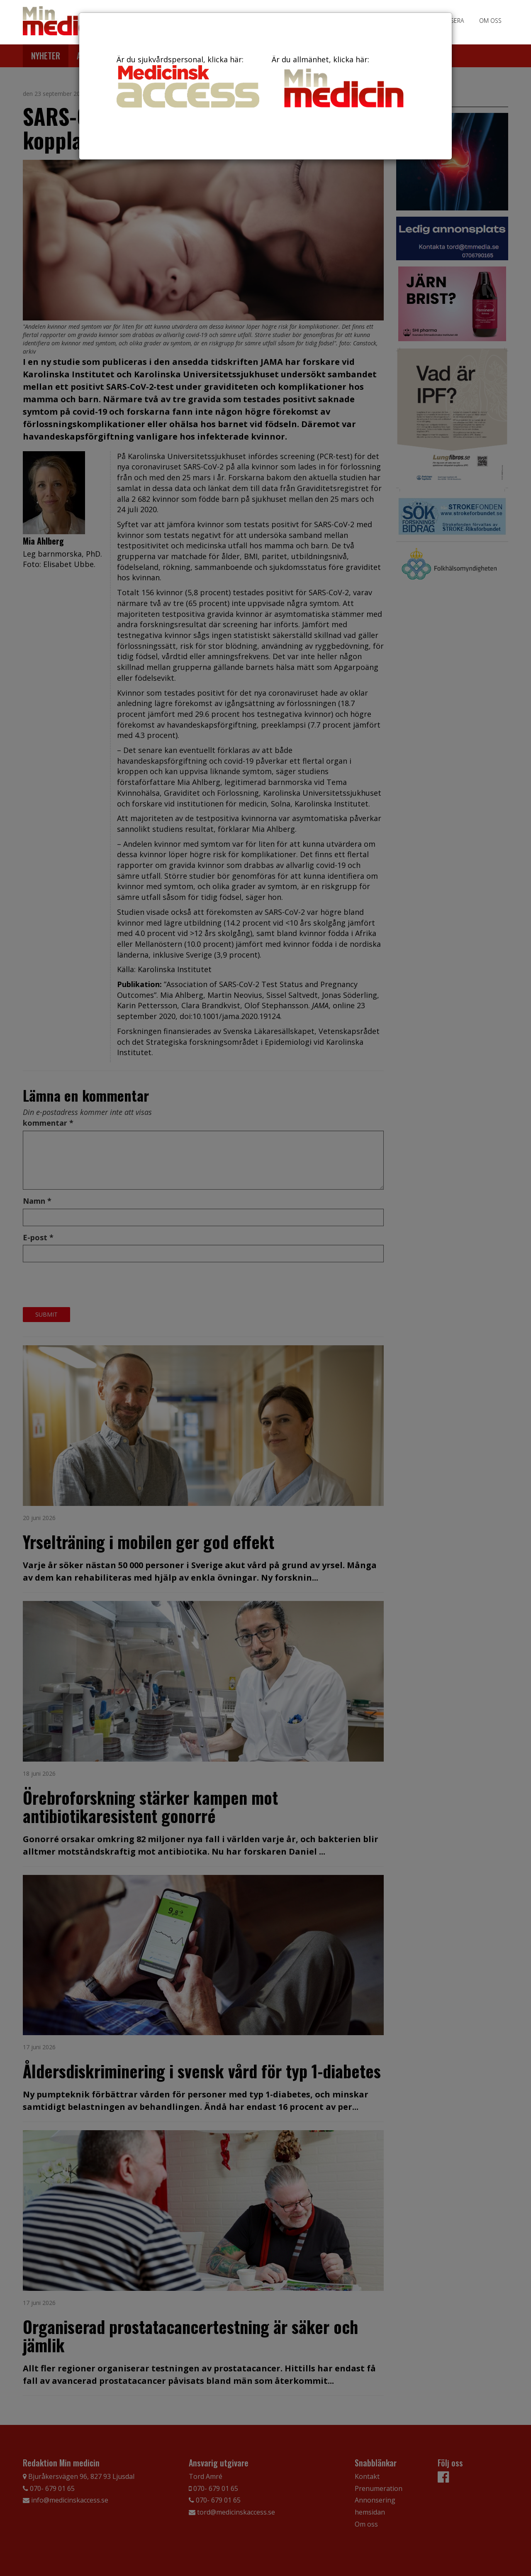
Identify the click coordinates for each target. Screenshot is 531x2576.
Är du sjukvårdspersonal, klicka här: (188, 81)
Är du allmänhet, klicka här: (343, 83)
